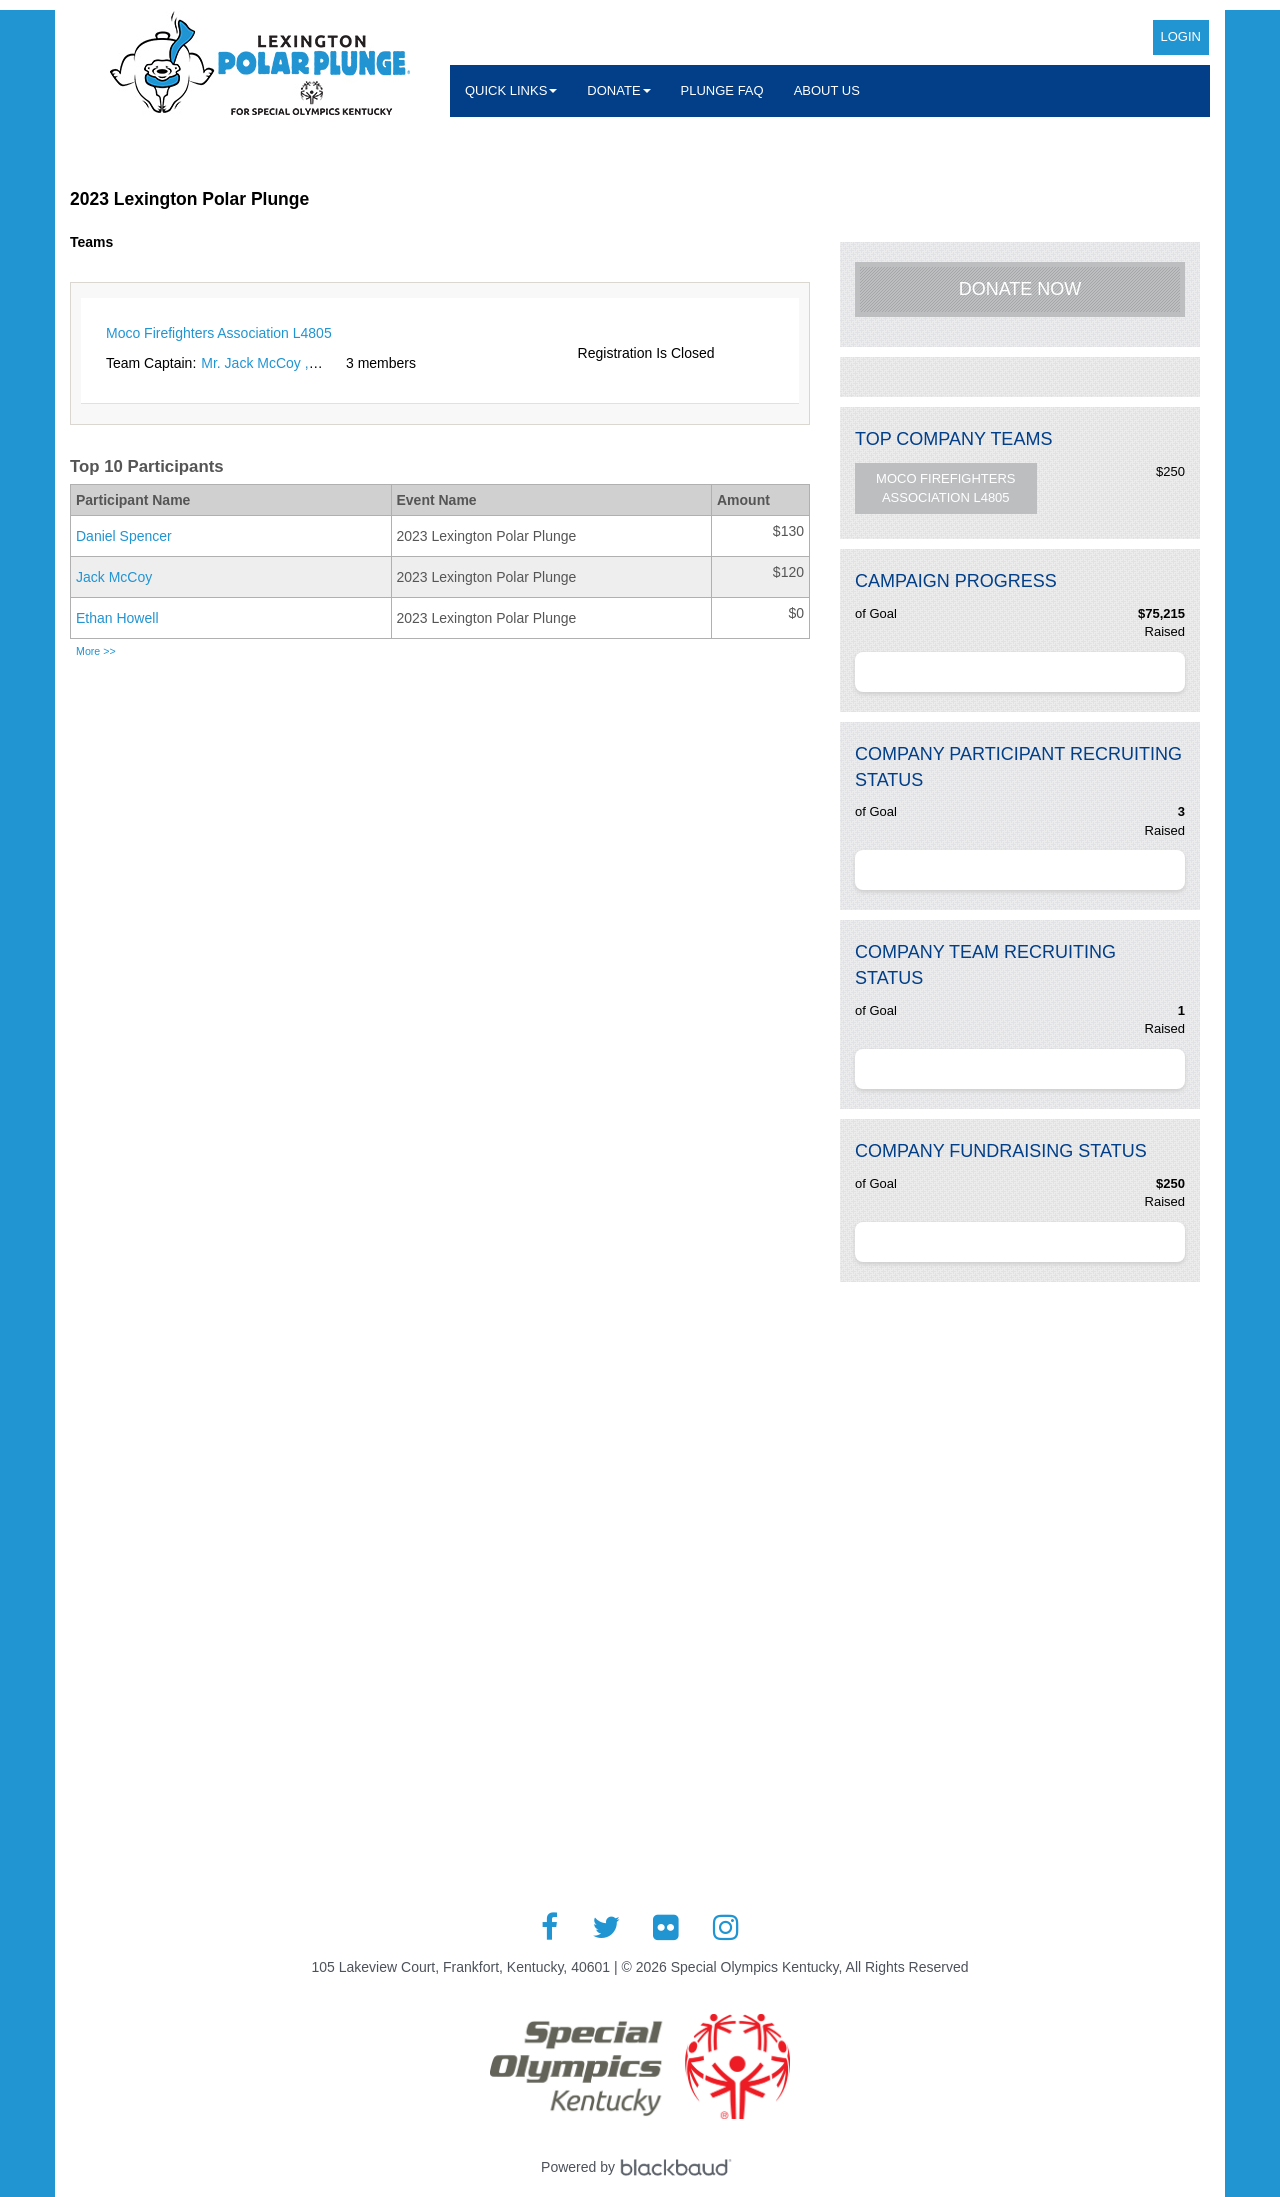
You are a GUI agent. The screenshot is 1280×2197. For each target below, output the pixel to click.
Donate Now (1020, 289)
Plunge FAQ (722, 90)
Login (1181, 36)
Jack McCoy (114, 577)
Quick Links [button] (511, 90)
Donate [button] (618, 90)
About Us (827, 90)
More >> (96, 651)
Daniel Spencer (124, 536)
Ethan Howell (117, 618)
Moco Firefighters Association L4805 (945, 488)
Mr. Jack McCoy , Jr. (264, 363)
